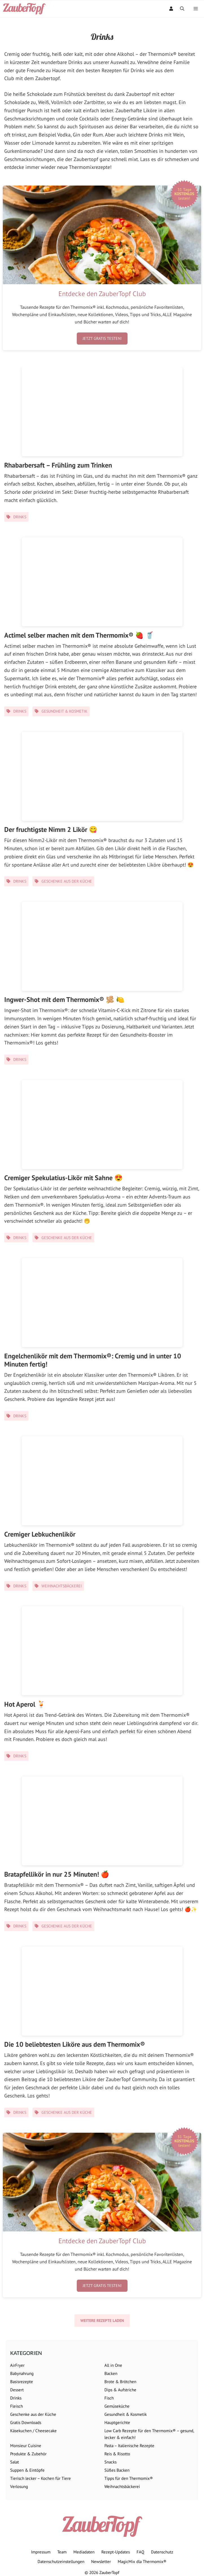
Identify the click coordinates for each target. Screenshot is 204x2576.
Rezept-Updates (115, 2552)
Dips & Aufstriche (120, 2389)
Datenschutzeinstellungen (61, 2561)
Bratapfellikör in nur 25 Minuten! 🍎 (56, 1874)
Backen (110, 2373)
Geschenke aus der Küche (66, 881)
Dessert (17, 2389)
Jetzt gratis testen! (102, 338)
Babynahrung (22, 2373)
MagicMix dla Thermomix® (142, 2561)
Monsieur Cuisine (25, 2445)
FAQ (140, 2552)
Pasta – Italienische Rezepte (129, 2445)
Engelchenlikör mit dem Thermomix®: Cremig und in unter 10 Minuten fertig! (92, 1360)
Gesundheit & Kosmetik (64, 711)
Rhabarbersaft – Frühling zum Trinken (58, 465)
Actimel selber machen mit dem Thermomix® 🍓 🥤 (79, 635)
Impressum (41, 2552)
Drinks (19, 516)
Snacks (110, 2462)
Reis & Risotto (117, 2453)
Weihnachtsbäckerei (61, 1585)
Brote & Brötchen (120, 2381)
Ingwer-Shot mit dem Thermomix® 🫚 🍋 (64, 999)
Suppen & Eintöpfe (27, 2470)
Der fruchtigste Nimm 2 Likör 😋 (50, 829)
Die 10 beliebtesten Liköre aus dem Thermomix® (74, 2044)
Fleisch (16, 2406)
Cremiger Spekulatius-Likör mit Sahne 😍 (63, 1177)
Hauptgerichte (117, 2422)
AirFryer (17, 2365)
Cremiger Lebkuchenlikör (39, 1534)
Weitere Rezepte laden (102, 2320)
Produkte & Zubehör (28, 2453)
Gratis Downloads (25, 2422)
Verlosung (19, 2486)
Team (62, 2552)
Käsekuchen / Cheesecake (33, 2430)
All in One (113, 2365)
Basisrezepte (21, 2381)
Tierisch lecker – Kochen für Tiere (40, 2478)
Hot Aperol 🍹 (24, 1704)
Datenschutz (162, 2552)
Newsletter (101, 2561)
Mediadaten (84, 2552)
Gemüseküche (117, 2406)
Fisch (109, 2398)
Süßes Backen (117, 2470)
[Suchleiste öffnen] (182, 8)
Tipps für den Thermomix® (128, 2478)
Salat (14, 2462)
